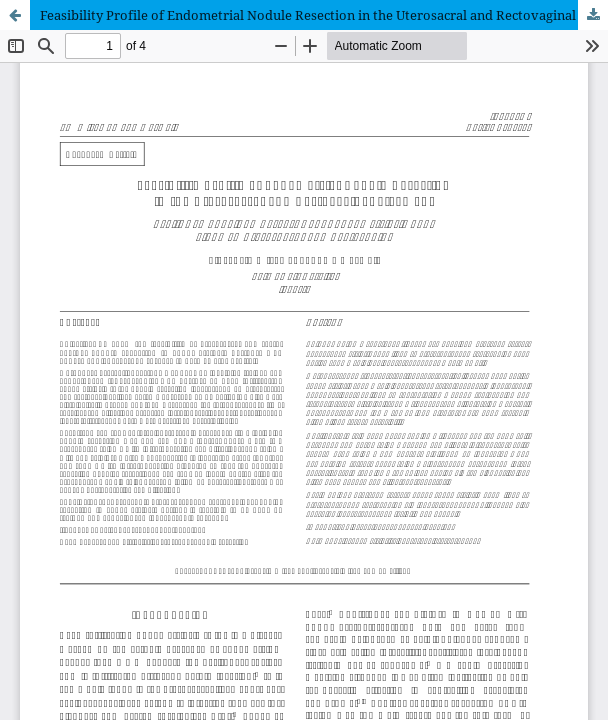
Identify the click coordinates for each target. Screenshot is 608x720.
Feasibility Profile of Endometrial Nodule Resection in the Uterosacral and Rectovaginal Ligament (324, 15)
